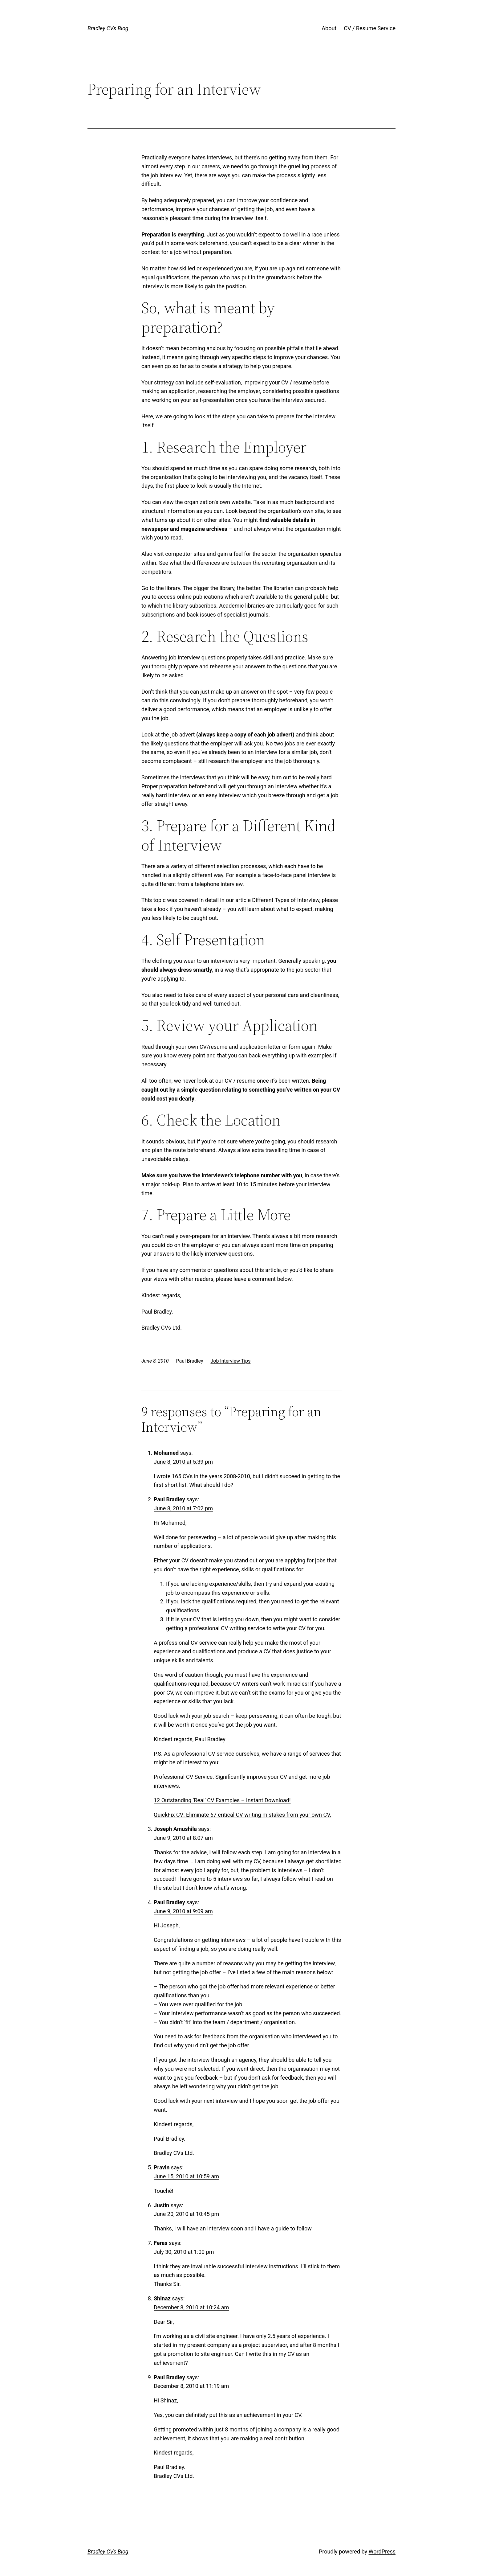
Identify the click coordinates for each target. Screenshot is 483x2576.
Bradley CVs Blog (107, 28)
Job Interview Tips (230, 1361)
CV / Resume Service (370, 28)
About (329, 28)
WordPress (382, 2551)
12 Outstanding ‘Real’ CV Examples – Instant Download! (222, 1800)
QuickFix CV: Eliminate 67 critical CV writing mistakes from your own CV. (242, 1814)
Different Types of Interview (285, 900)
